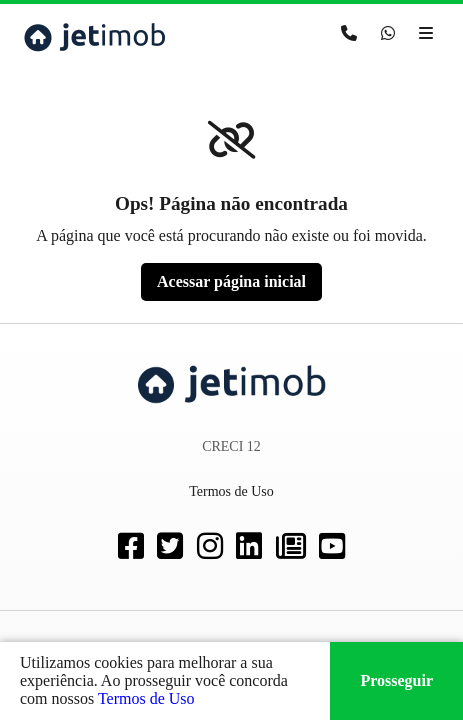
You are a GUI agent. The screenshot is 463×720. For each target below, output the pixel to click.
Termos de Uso (146, 698)
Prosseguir (396, 680)
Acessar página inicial (231, 281)
